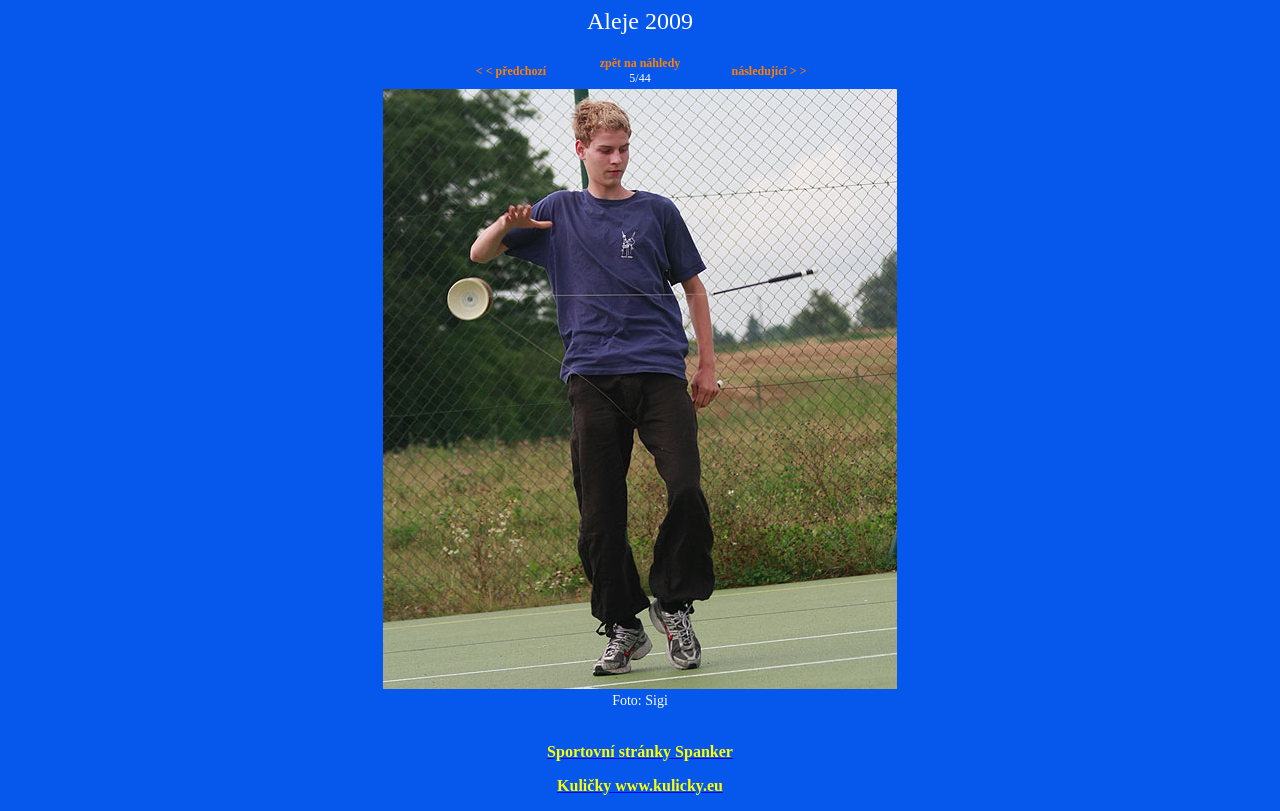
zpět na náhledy (640, 63)
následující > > (768, 71)
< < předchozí (511, 71)
